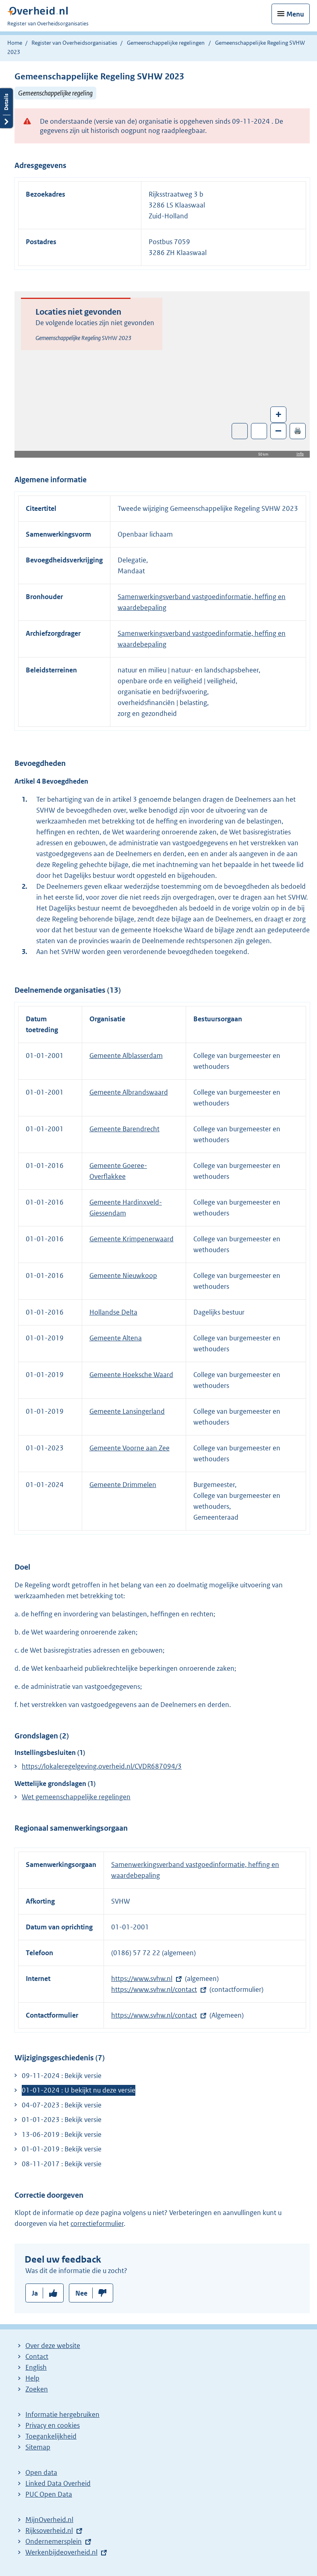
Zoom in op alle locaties (259, 431)
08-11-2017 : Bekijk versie (62, 2163)
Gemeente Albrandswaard (128, 1092)
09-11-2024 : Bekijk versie (62, 2075)
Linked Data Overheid (58, 2483)
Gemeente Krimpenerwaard (131, 1238)
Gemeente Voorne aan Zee (129, 1448)
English (36, 2367)
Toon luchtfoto (240, 431)
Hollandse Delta (113, 1312)
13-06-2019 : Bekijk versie (62, 2134)
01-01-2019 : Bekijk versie (62, 2149)
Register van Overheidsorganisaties (74, 42)
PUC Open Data (48, 2494)
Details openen (6, 108)
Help (32, 2378)
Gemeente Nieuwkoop (123, 1275)
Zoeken (36, 2389)
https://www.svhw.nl (141, 1978)
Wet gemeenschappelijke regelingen (76, 1796)
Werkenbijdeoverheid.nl (61, 2552)
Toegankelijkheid (51, 2436)
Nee (81, 2293)
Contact (36, 2356)
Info (300, 454)
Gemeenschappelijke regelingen (166, 42)
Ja (35, 2293)
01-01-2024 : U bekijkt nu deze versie (78, 2090)
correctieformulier (97, 2223)
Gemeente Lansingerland (127, 1411)
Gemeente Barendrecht (124, 1128)
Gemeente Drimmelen (122, 1484)
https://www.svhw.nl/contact (154, 1989)
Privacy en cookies (52, 2425)
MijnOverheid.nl (49, 2519)
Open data (41, 2472)
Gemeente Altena (115, 1338)
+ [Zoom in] (278, 414)
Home (14, 42)
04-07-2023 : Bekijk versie (62, 2105)
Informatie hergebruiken (62, 2414)
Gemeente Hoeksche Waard (131, 1374)
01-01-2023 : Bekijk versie (62, 2119)
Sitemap (37, 2447)
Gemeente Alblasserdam (126, 1055)
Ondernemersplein (53, 2541)
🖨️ (298, 430)
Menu (295, 14)
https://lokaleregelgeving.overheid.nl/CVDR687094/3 (102, 1766)
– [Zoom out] (278, 430)
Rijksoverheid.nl (49, 2530)
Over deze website (52, 2345)
